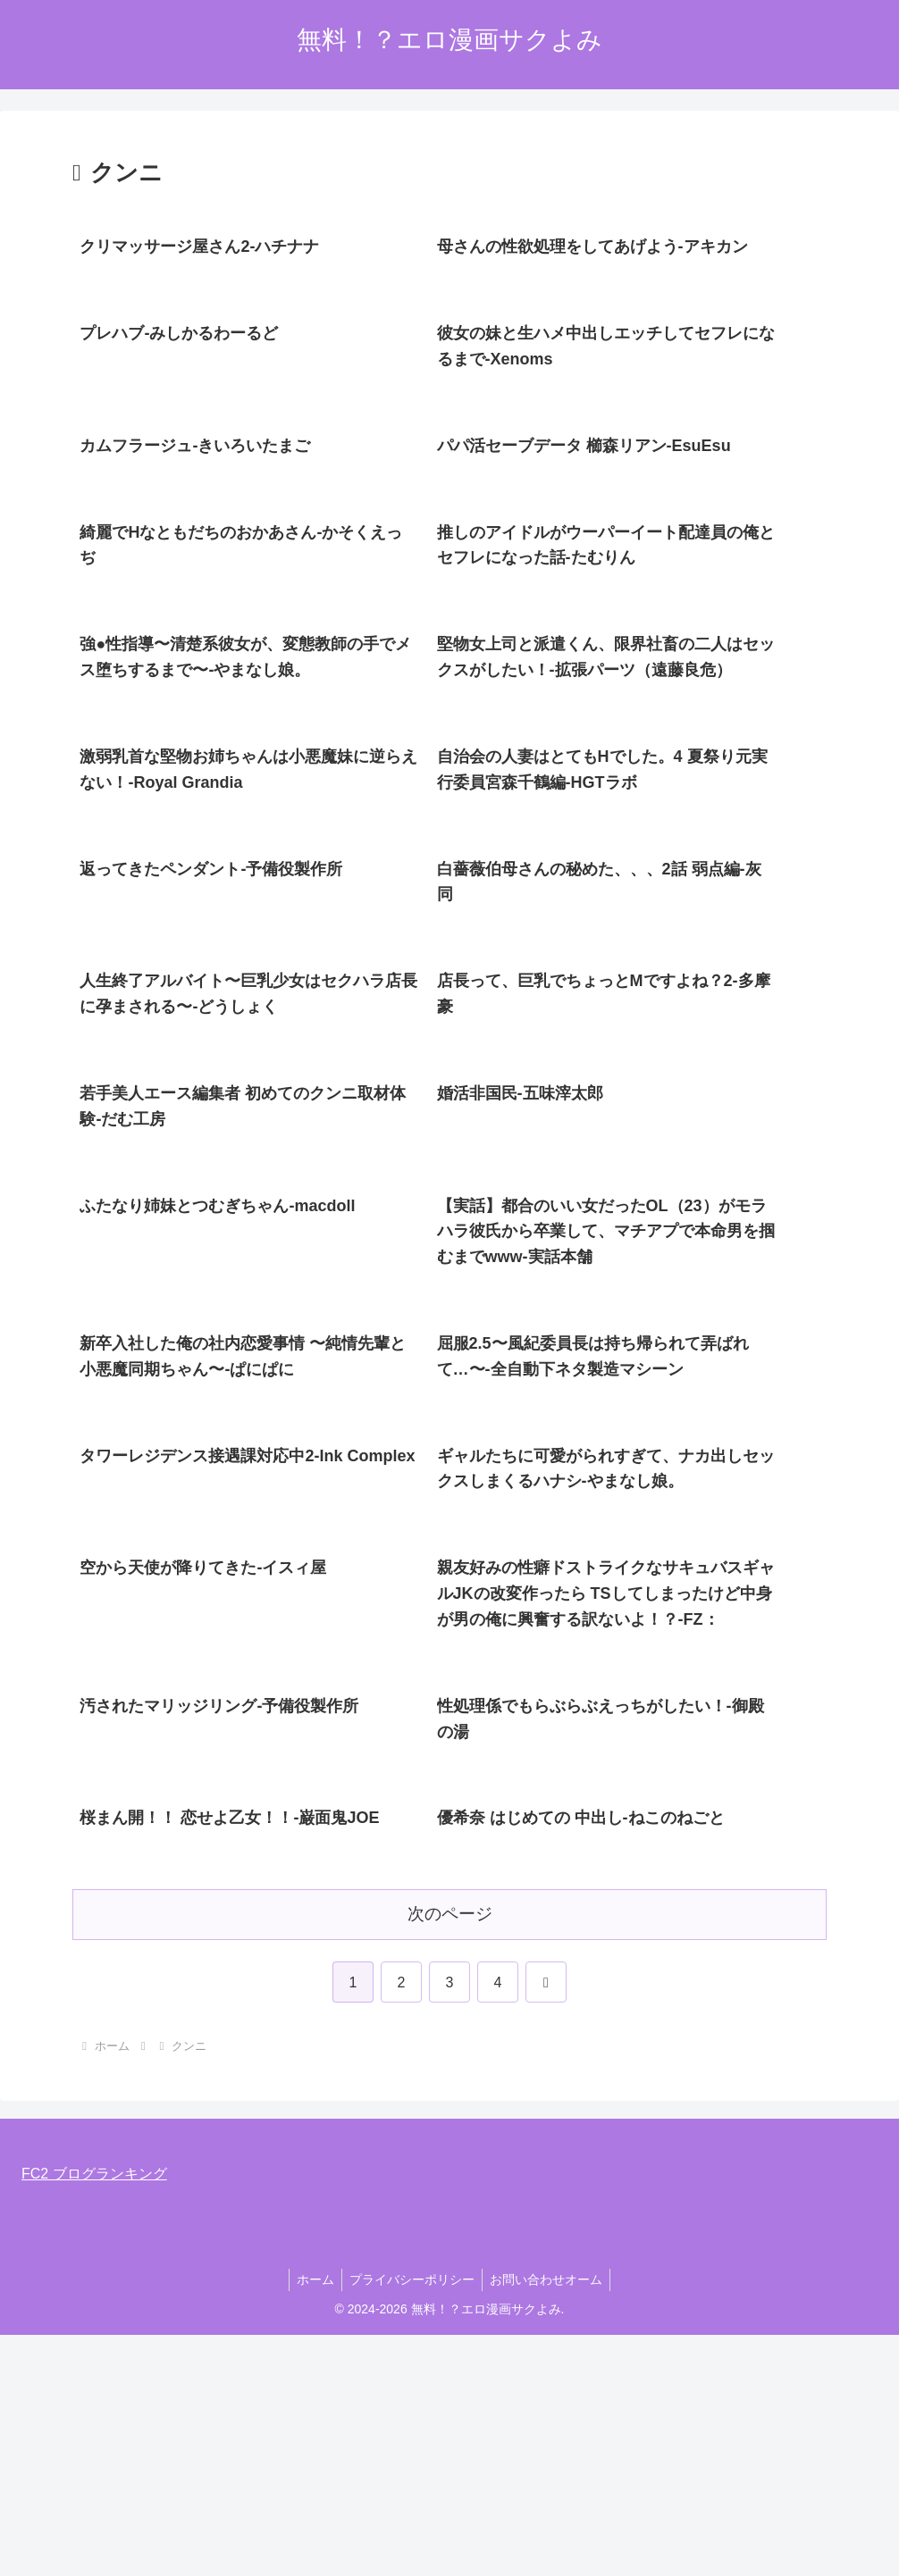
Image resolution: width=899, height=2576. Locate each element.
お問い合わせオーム (549, 2520)
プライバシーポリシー (412, 2520)
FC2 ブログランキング (94, 2414)
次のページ (449, 2154)
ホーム (312, 2520)
